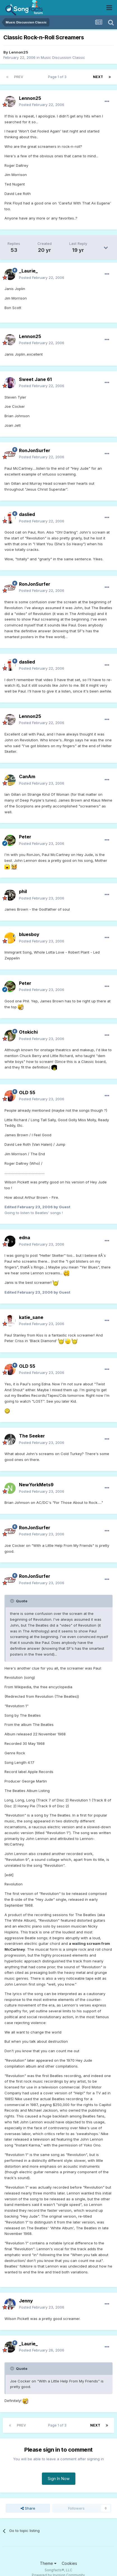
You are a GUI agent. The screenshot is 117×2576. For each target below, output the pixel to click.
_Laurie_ (28, 271)
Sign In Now (59, 2478)
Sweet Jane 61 (35, 379)
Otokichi (28, 1032)
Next (98, 77)
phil (23, 891)
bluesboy (29, 934)
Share (28, 2508)
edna (24, 1237)
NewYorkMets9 (36, 1484)
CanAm (27, 776)
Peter (25, 837)
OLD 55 (27, 1092)
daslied (27, 514)
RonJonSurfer (34, 450)
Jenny (26, 2301)
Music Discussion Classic (63, 57)
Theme (48, 2563)
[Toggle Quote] (12, 1601)
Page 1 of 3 (58, 77)
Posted (41, 104)
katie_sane (31, 1317)
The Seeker (32, 1436)
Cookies (69, 2563)
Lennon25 (18, 52)
